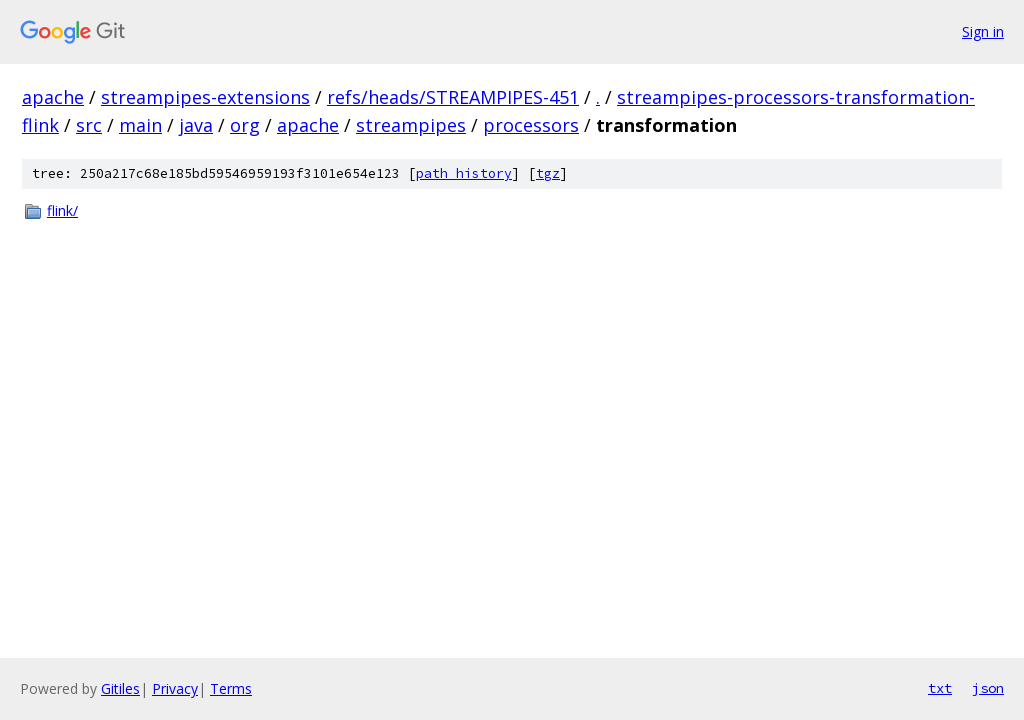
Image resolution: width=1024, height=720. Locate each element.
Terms (231, 688)
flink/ (62, 210)
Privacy (175, 688)
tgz (548, 173)
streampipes (411, 125)
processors (531, 125)
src (89, 125)
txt (940, 688)
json (988, 688)
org (245, 125)
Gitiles (120, 688)
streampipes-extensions (205, 97)
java (196, 125)
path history (464, 173)
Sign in (983, 31)
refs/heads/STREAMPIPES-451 (453, 97)
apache (53, 97)
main (140, 125)
